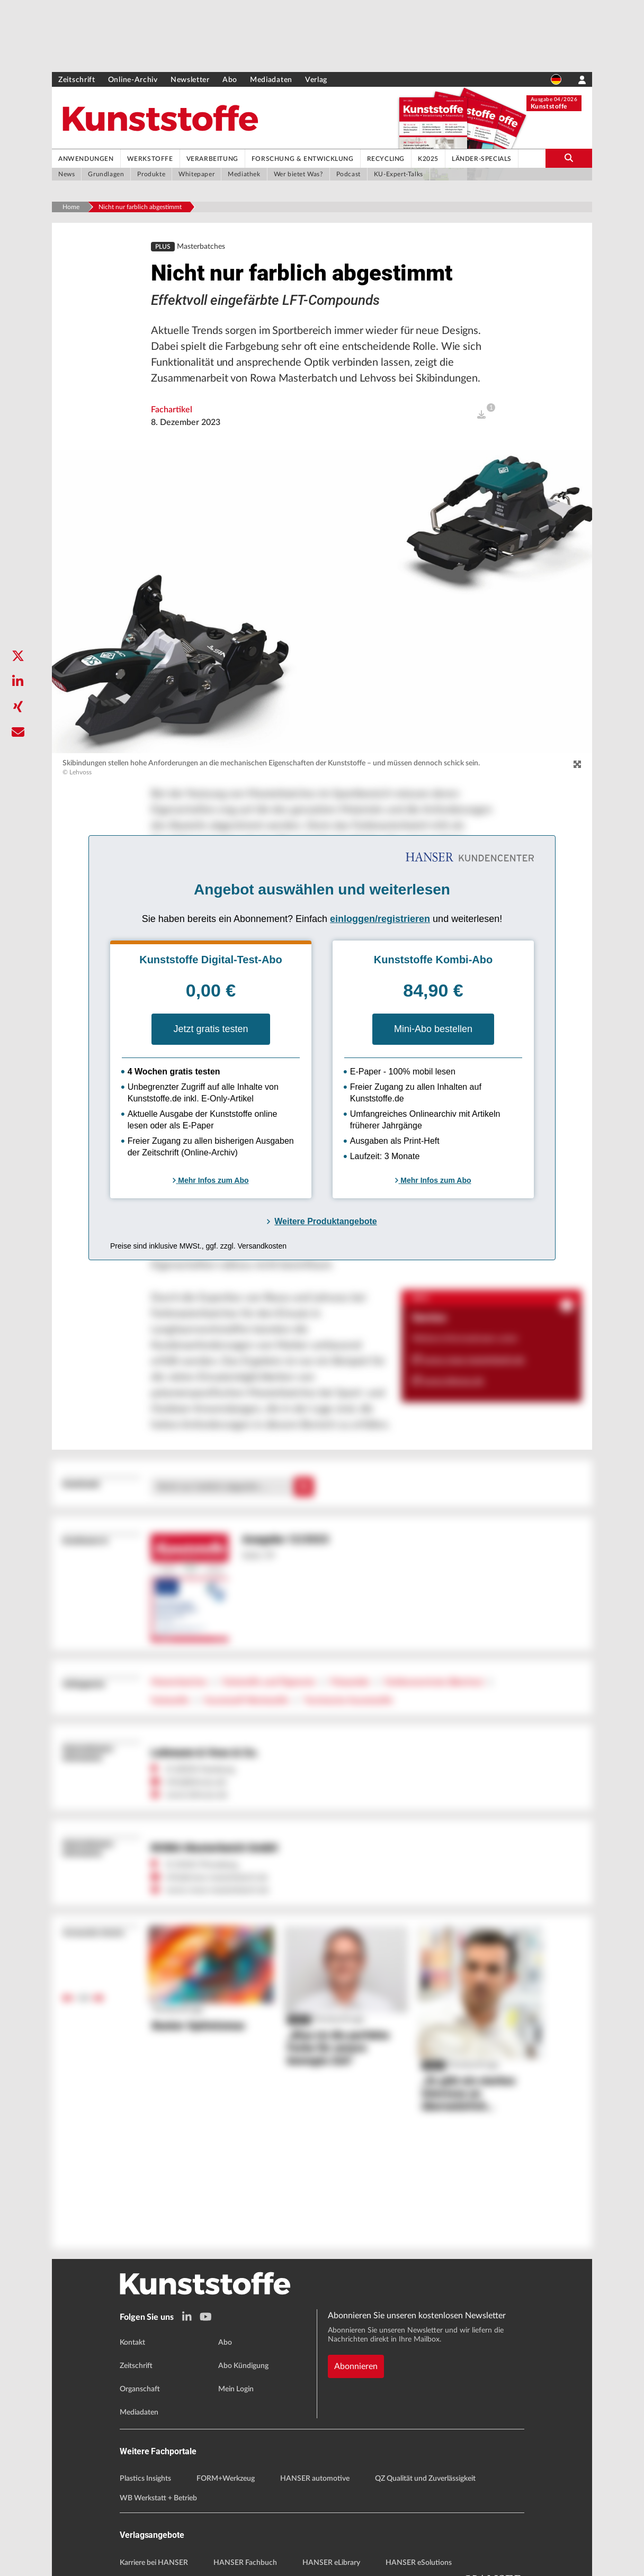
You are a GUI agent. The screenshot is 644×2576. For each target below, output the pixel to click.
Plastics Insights (145, 2478)
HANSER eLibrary (331, 2562)
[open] (481, 415)
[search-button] (568, 158)
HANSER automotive (315, 2478)
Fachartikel (171, 409)
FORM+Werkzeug (225, 2478)
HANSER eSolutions (419, 2562)
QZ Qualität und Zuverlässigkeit (425, 2478)
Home (70, 207)
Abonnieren (356, 2366)
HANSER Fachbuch (245, 2562)
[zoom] (577, 764)
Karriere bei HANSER (154, 2562)
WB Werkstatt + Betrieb (158, 2498)
